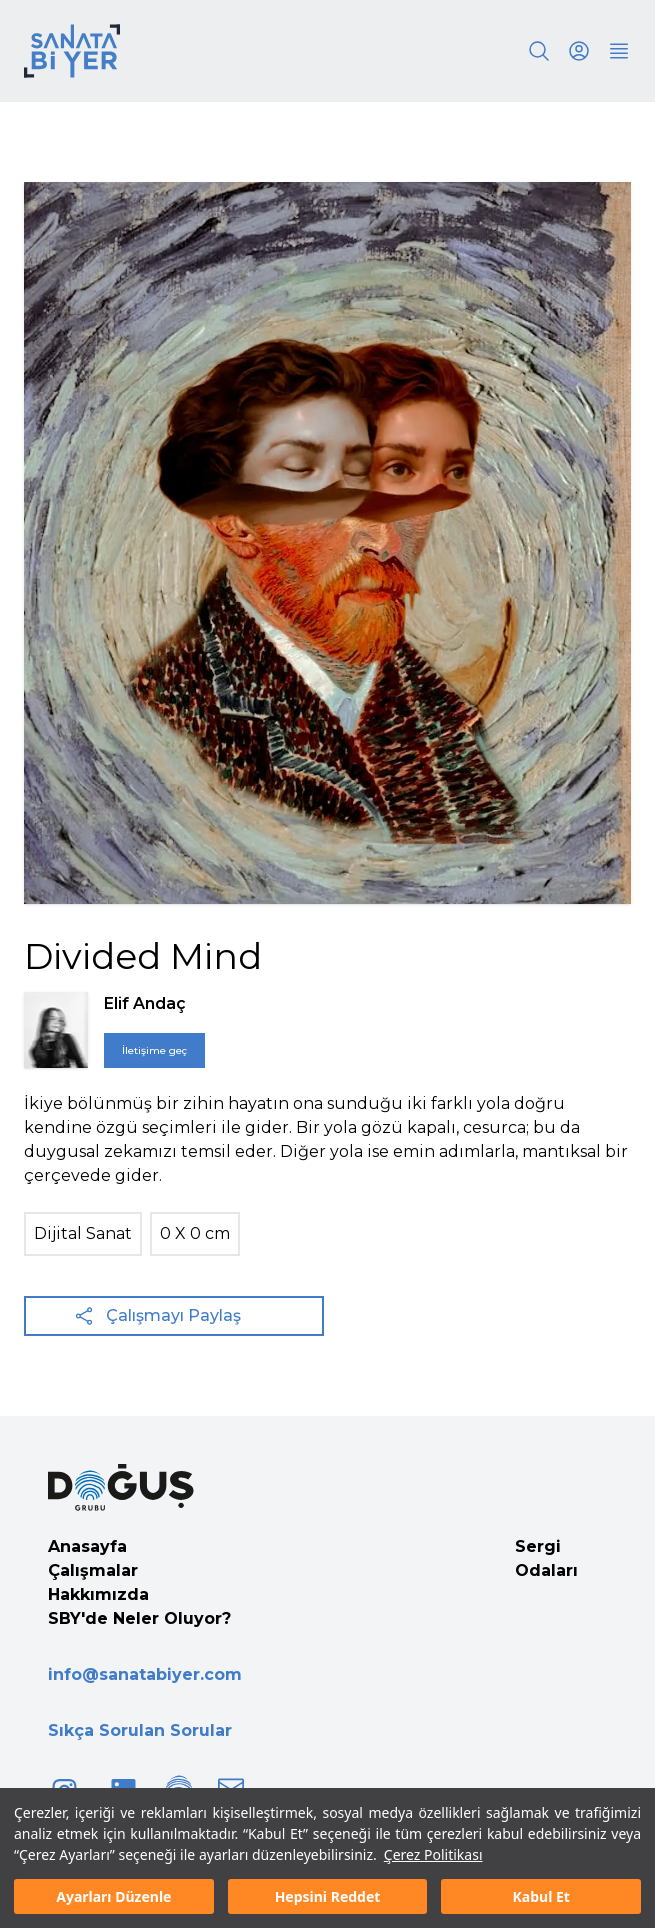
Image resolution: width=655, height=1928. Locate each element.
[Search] (539, 51)
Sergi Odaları (546, 1558)
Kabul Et (541, 1896)
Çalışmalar (93, 1570)
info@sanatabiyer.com (145, 1674)
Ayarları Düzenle (113, 1896)
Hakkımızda (98, 1594)
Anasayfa (87, 1546)
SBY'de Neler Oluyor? (139, 1618)
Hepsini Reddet (328, 1896)
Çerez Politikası (433, 1854)
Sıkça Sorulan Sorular (140, 1730)
